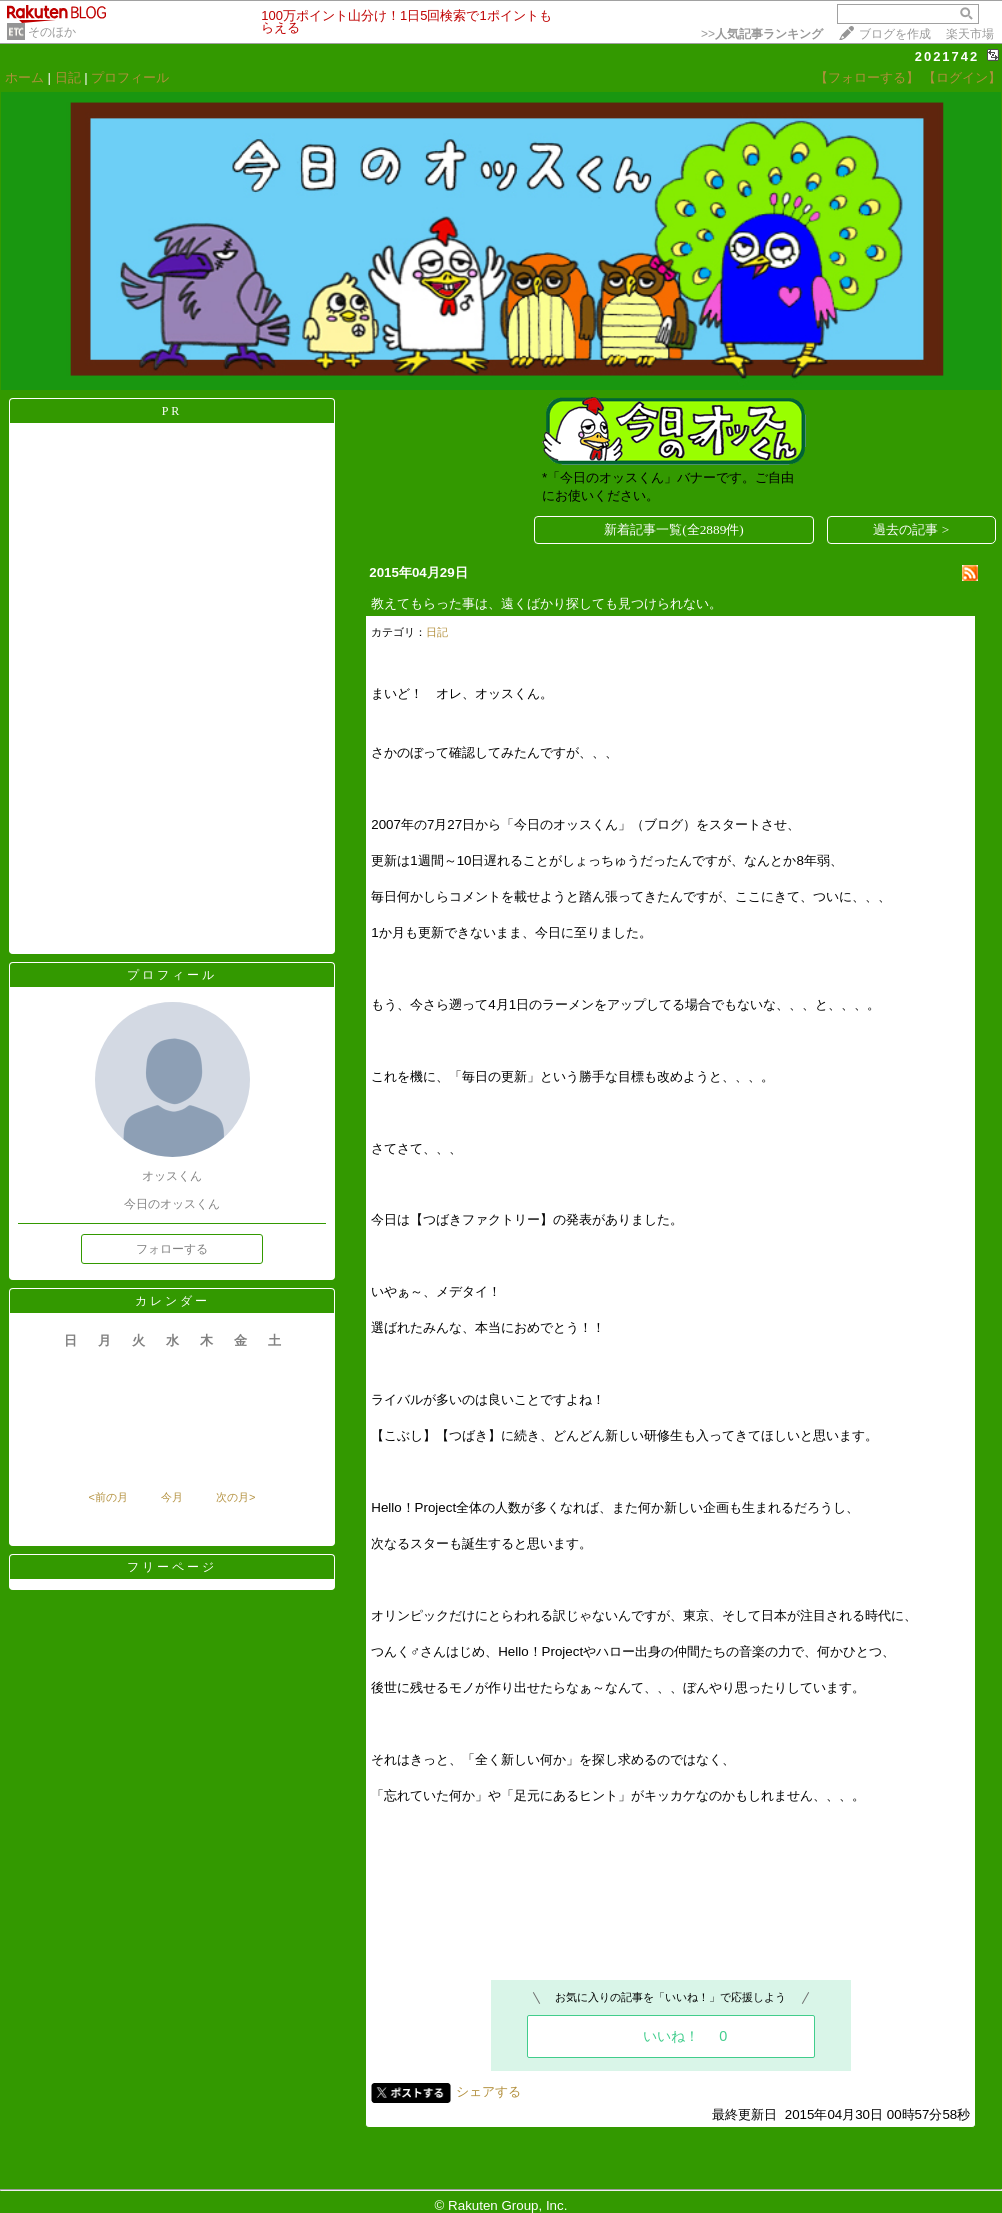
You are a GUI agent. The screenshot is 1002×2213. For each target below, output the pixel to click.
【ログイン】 (962, 77)
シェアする (488, 2091)
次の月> (235, 1497)
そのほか (52, 32)
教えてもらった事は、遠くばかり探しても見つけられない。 (546, 603)
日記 (68, 77)
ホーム (24, 77)
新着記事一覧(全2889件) (674, 529)
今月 (172, 1497)
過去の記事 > (911, 529)
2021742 (947, 56)
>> (762, 34)
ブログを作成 (895, 34)
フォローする (172, 1249)
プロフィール (130, 77)
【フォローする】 (867, 77)
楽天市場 (970, 34)
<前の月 (107, 1497)
